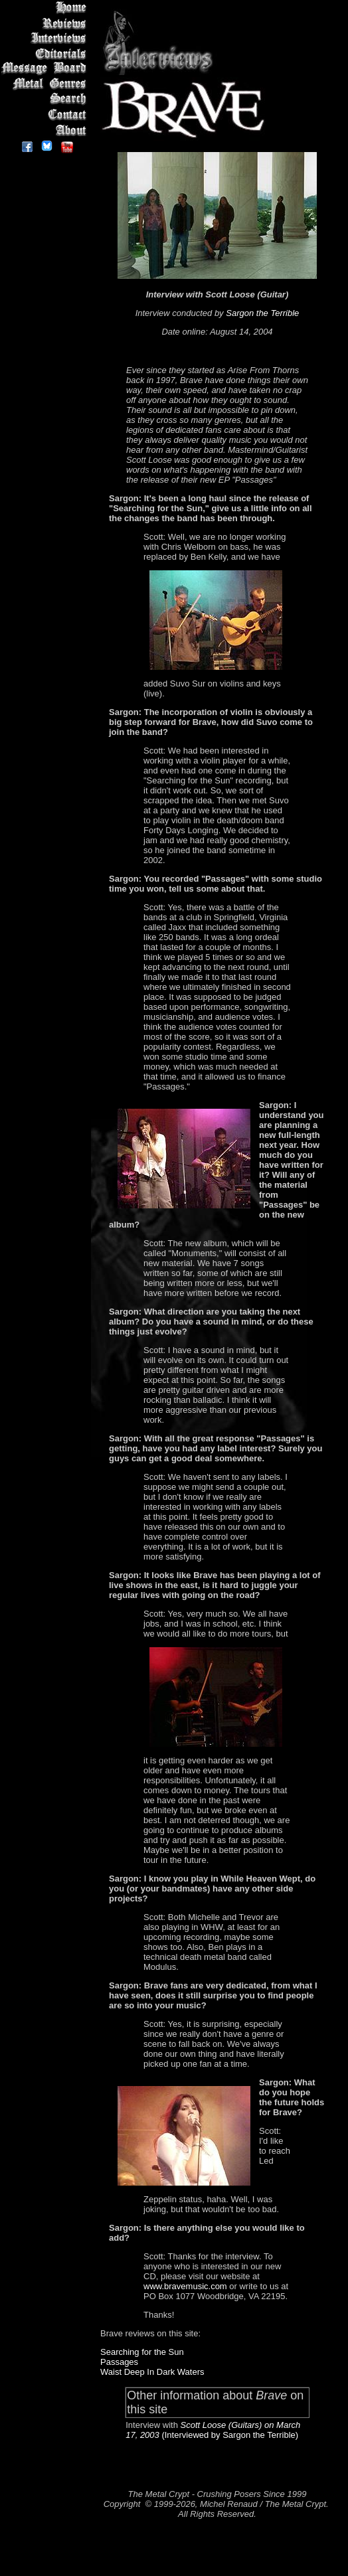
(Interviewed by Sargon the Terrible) (228, 2435)
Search (46, 99)
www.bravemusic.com (185, 2286)
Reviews (46, 23)
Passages (119, 2362)
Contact (46, 114)
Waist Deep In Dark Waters (152, 2372)
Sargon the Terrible (262, 313)
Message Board (46, 68)
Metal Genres (46, 84)
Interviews (46, 38)
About (46, 129)
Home (46, 7)
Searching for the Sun (142, 2352)
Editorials (46, 53)
